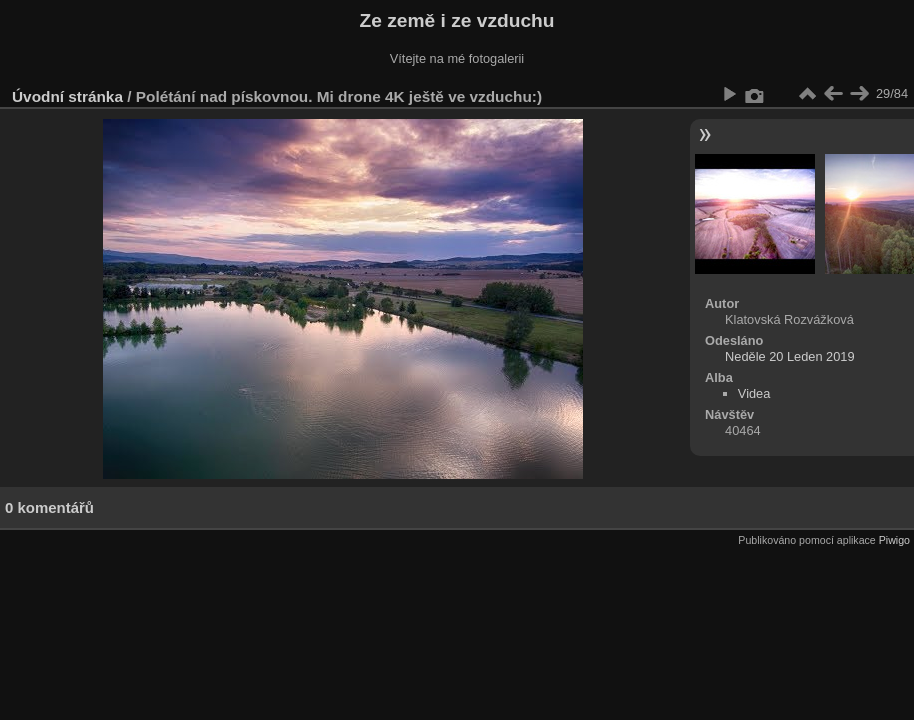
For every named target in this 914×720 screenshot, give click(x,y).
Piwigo (894, 540)
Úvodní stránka (67, 96)
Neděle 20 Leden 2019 (790, 356)
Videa (754, 393)
